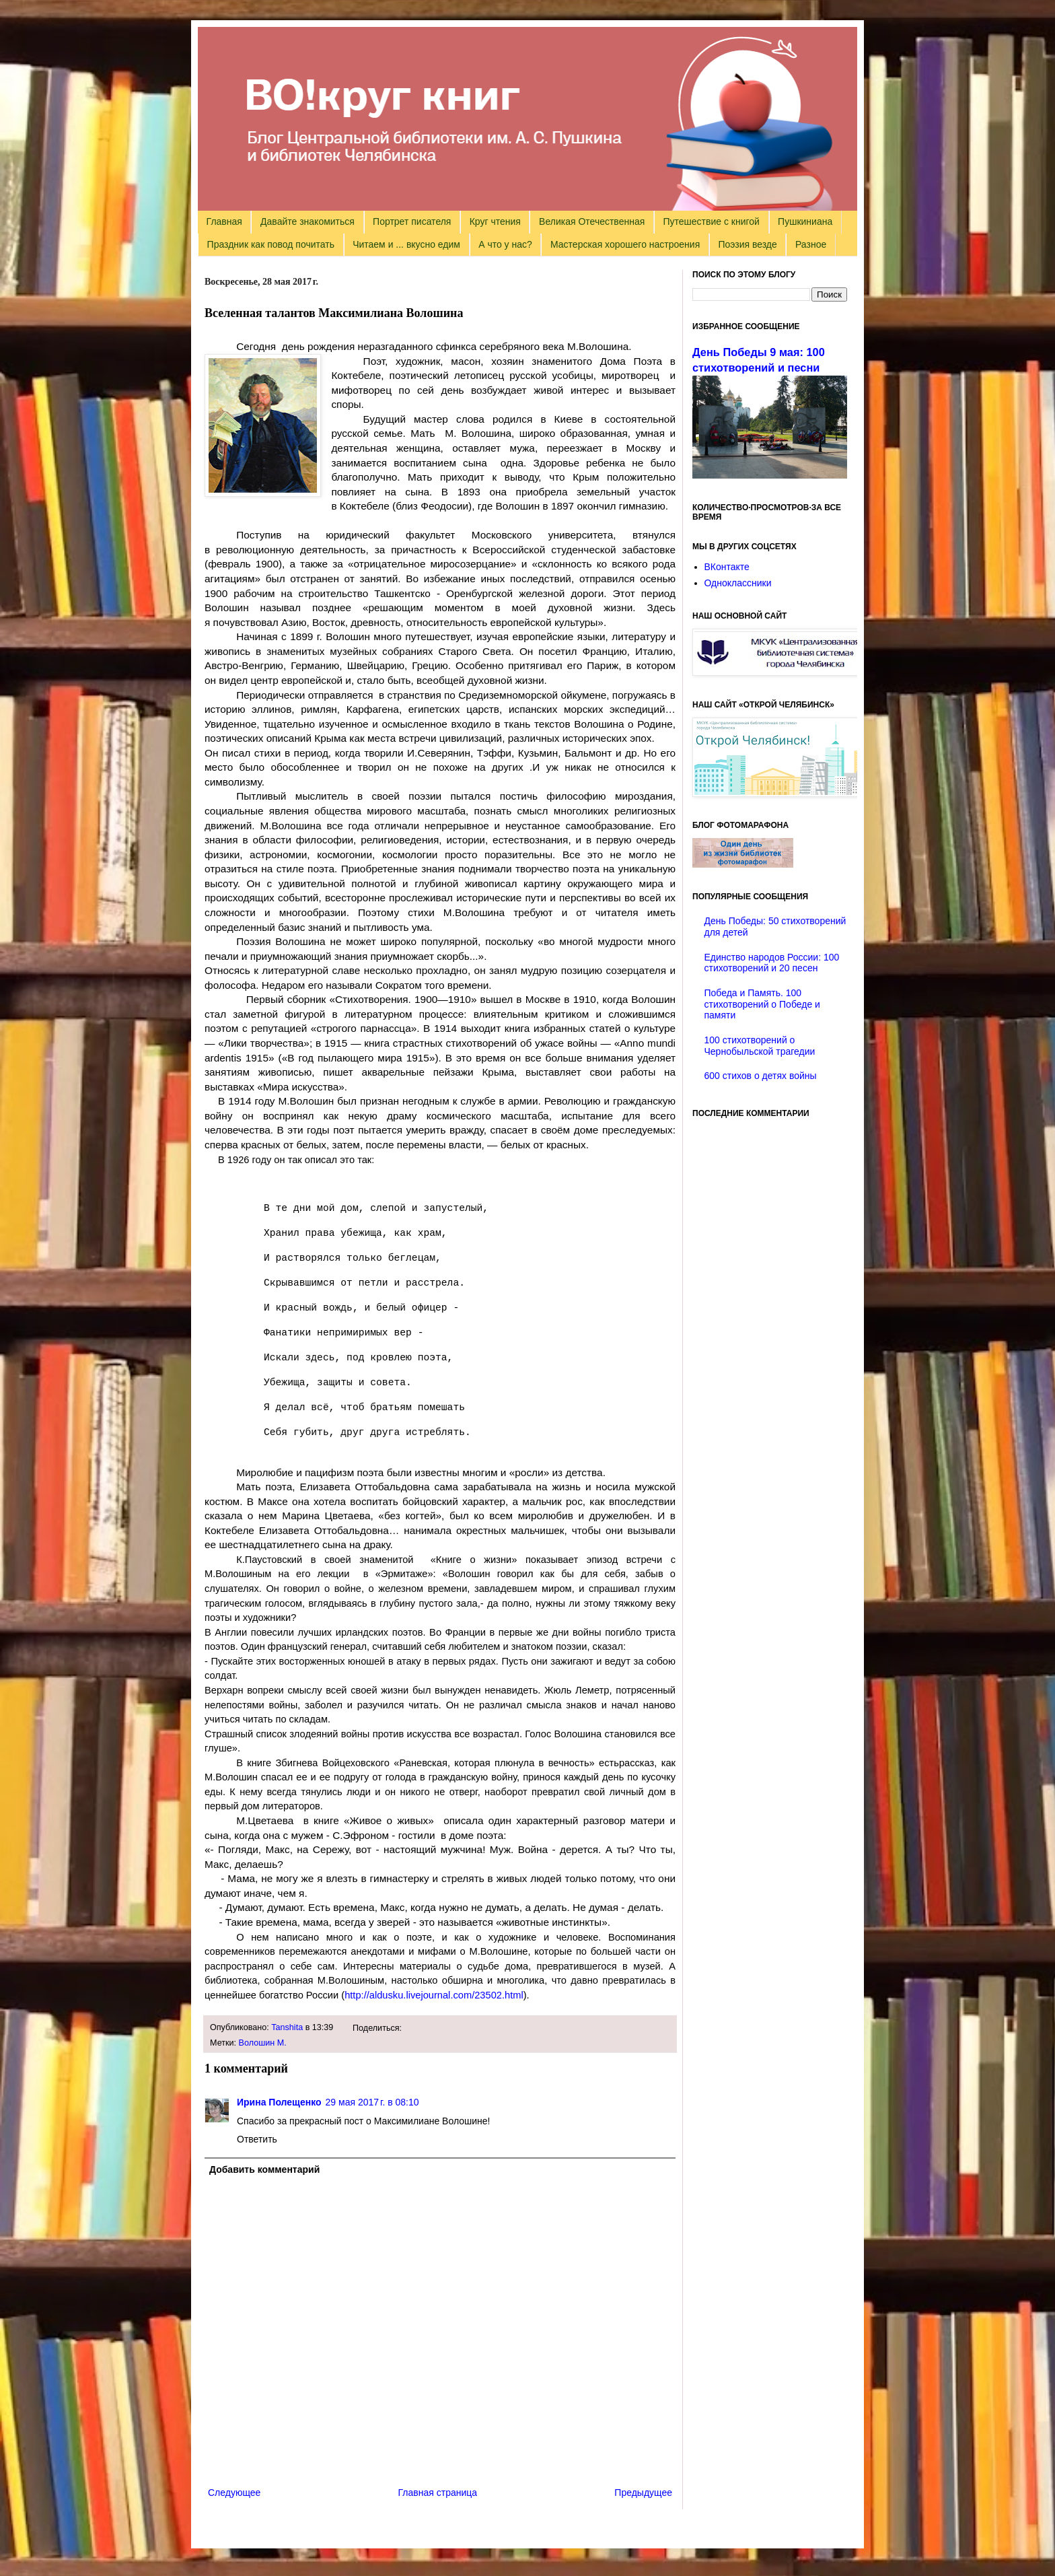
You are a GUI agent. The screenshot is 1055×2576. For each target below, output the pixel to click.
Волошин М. (263, 2043)
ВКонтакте (727, 566)
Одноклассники (738, 583)
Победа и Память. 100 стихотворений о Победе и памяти (762, 1004)
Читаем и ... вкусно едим (406, 244)
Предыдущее (643, 2492)
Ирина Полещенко (279, 2102)
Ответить (257, 2139)
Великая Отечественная (592, 221)
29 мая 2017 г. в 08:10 (372, 2102)
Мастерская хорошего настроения (625, 244)
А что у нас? (505, 244)
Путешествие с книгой (711, 221)
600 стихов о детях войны (760, 1075)
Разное (810, 244)
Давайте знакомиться (307, 221)
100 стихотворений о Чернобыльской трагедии (759, 1046)
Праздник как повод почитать (270, 244)
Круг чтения (495, 221)
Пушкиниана (805, 221)
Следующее (234, 2492)
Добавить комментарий (264, 2169)
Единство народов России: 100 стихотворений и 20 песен (772, 963)
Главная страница (438, 2492)
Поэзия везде (747, 244)
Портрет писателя (412, 221)
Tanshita (287, 2027)
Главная (224, 221)
